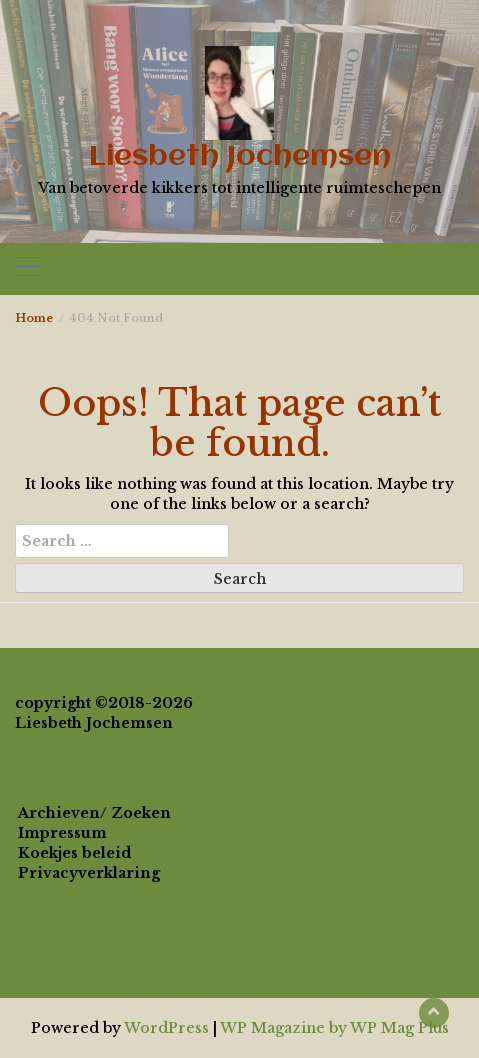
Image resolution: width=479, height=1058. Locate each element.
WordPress (166, 1028)
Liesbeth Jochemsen (240, 157)
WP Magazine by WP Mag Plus (334, 1028)
